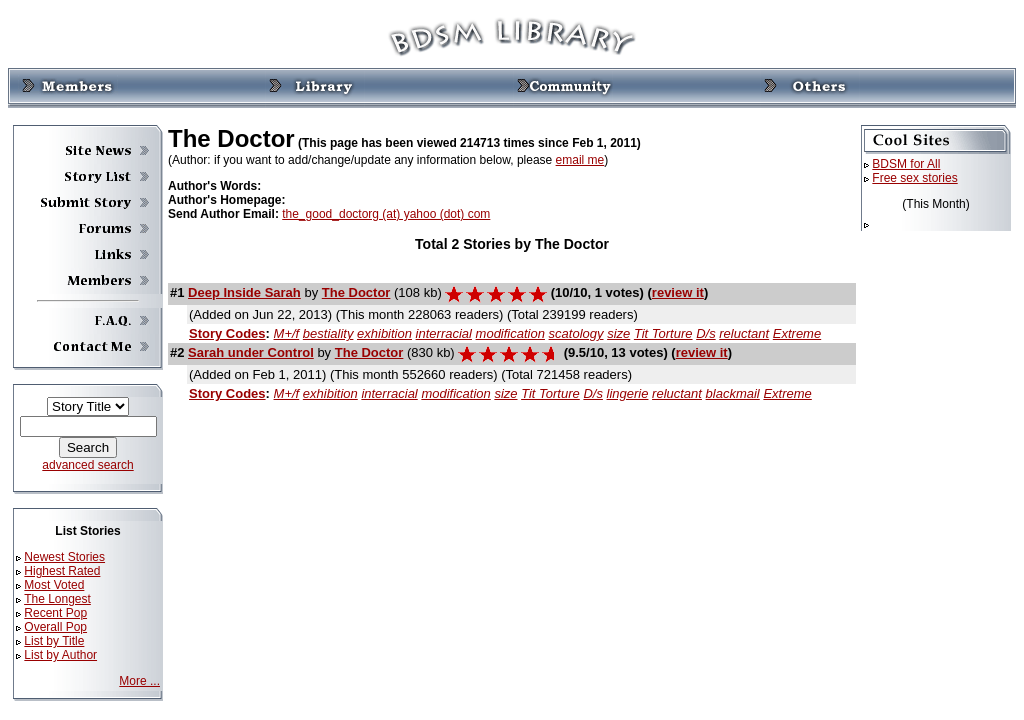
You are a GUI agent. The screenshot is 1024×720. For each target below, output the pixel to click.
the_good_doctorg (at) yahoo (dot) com (386, 214)
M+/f (287, 333)
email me (580, 160)
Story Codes (227, 333)
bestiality (328, 333)
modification (510, 333)
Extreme (797, 333)
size (618, 333)
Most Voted (54, 585)
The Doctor (356, 292)
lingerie (628, 393)
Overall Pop (55, 627)
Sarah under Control (251, 352)
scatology (576, 333)
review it (678, 292)
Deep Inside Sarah (244, 292)
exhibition (384, 333)
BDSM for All (906, 164)
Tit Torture (663, 333)
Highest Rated (62, 571)
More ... (139, 681)
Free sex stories (914, 178)
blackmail (733, 393)
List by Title (54, 641)
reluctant (744, 333)
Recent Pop (55, 613)
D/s (706, 333)
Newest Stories (64, 557)
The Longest (57, 599)
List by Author (60, 655)
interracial (444, 333)
